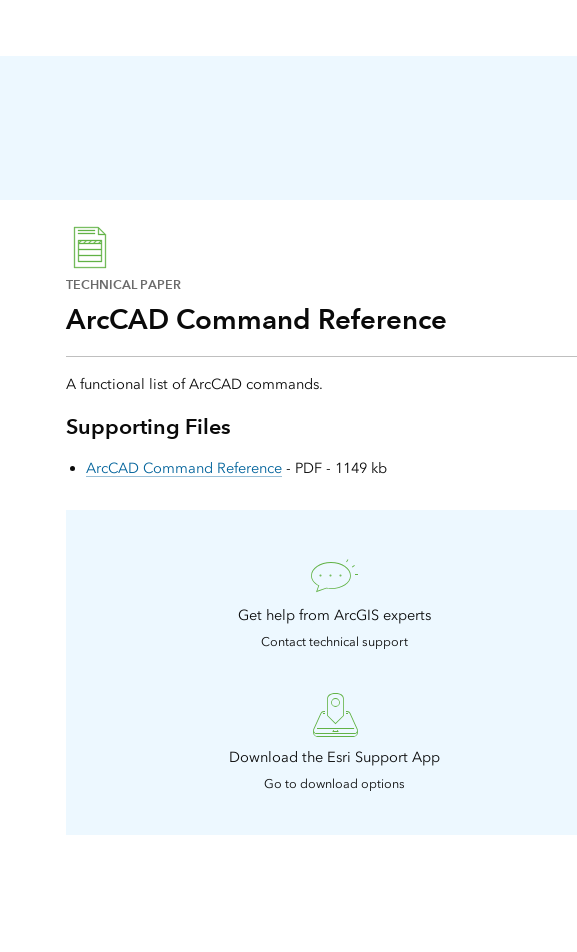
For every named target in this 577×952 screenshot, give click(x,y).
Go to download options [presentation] (334, 783)
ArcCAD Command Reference (184, 468)
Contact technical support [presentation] (334, 641)
